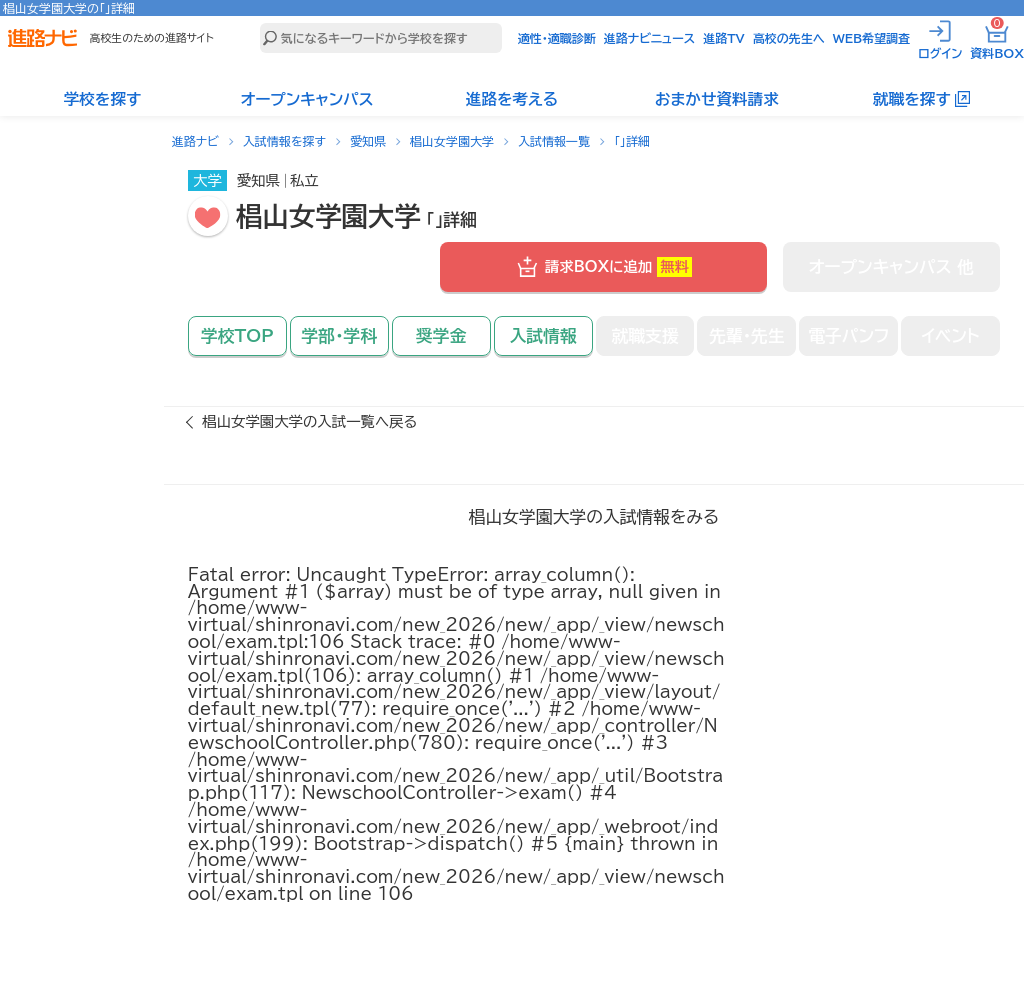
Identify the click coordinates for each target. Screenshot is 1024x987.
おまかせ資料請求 (717, 99)
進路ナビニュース (649, 38)
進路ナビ (195, 141)
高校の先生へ (789, 38)
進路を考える (512, 99)
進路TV (724, 38)
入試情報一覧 (554, 141)
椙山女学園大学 (452, 141)
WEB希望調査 (872, 38)
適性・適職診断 (557, 38)
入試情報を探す (284, 141)
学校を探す (103, 99)
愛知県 (368, 141)
